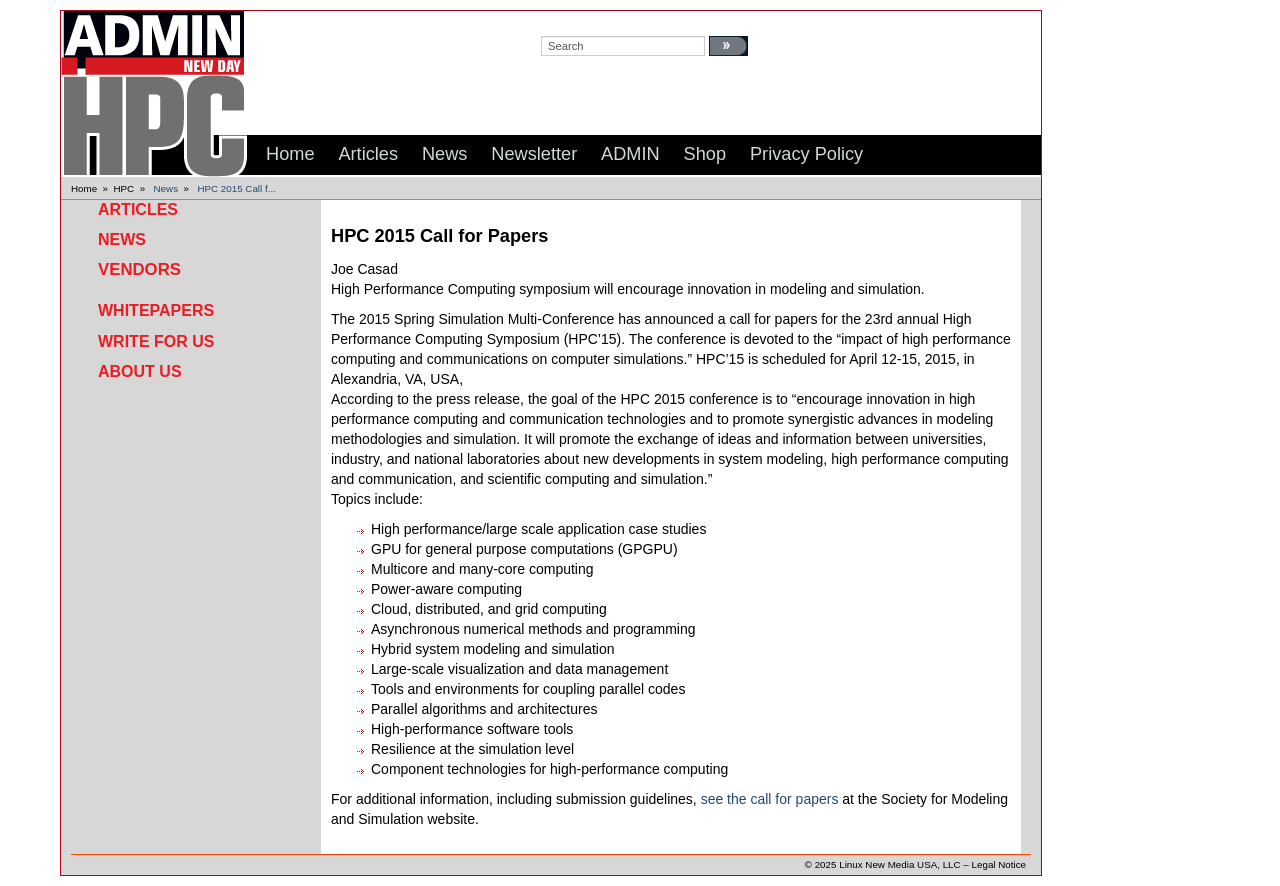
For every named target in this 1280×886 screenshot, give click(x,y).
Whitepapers (156, 310)
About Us (140, 371)
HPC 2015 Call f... (236, 188)
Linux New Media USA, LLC (899, 864)
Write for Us (156, 341)
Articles (138, 209)
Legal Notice (999, 864)
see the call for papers (770, 799)
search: (560, 21)
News (166, 188)
